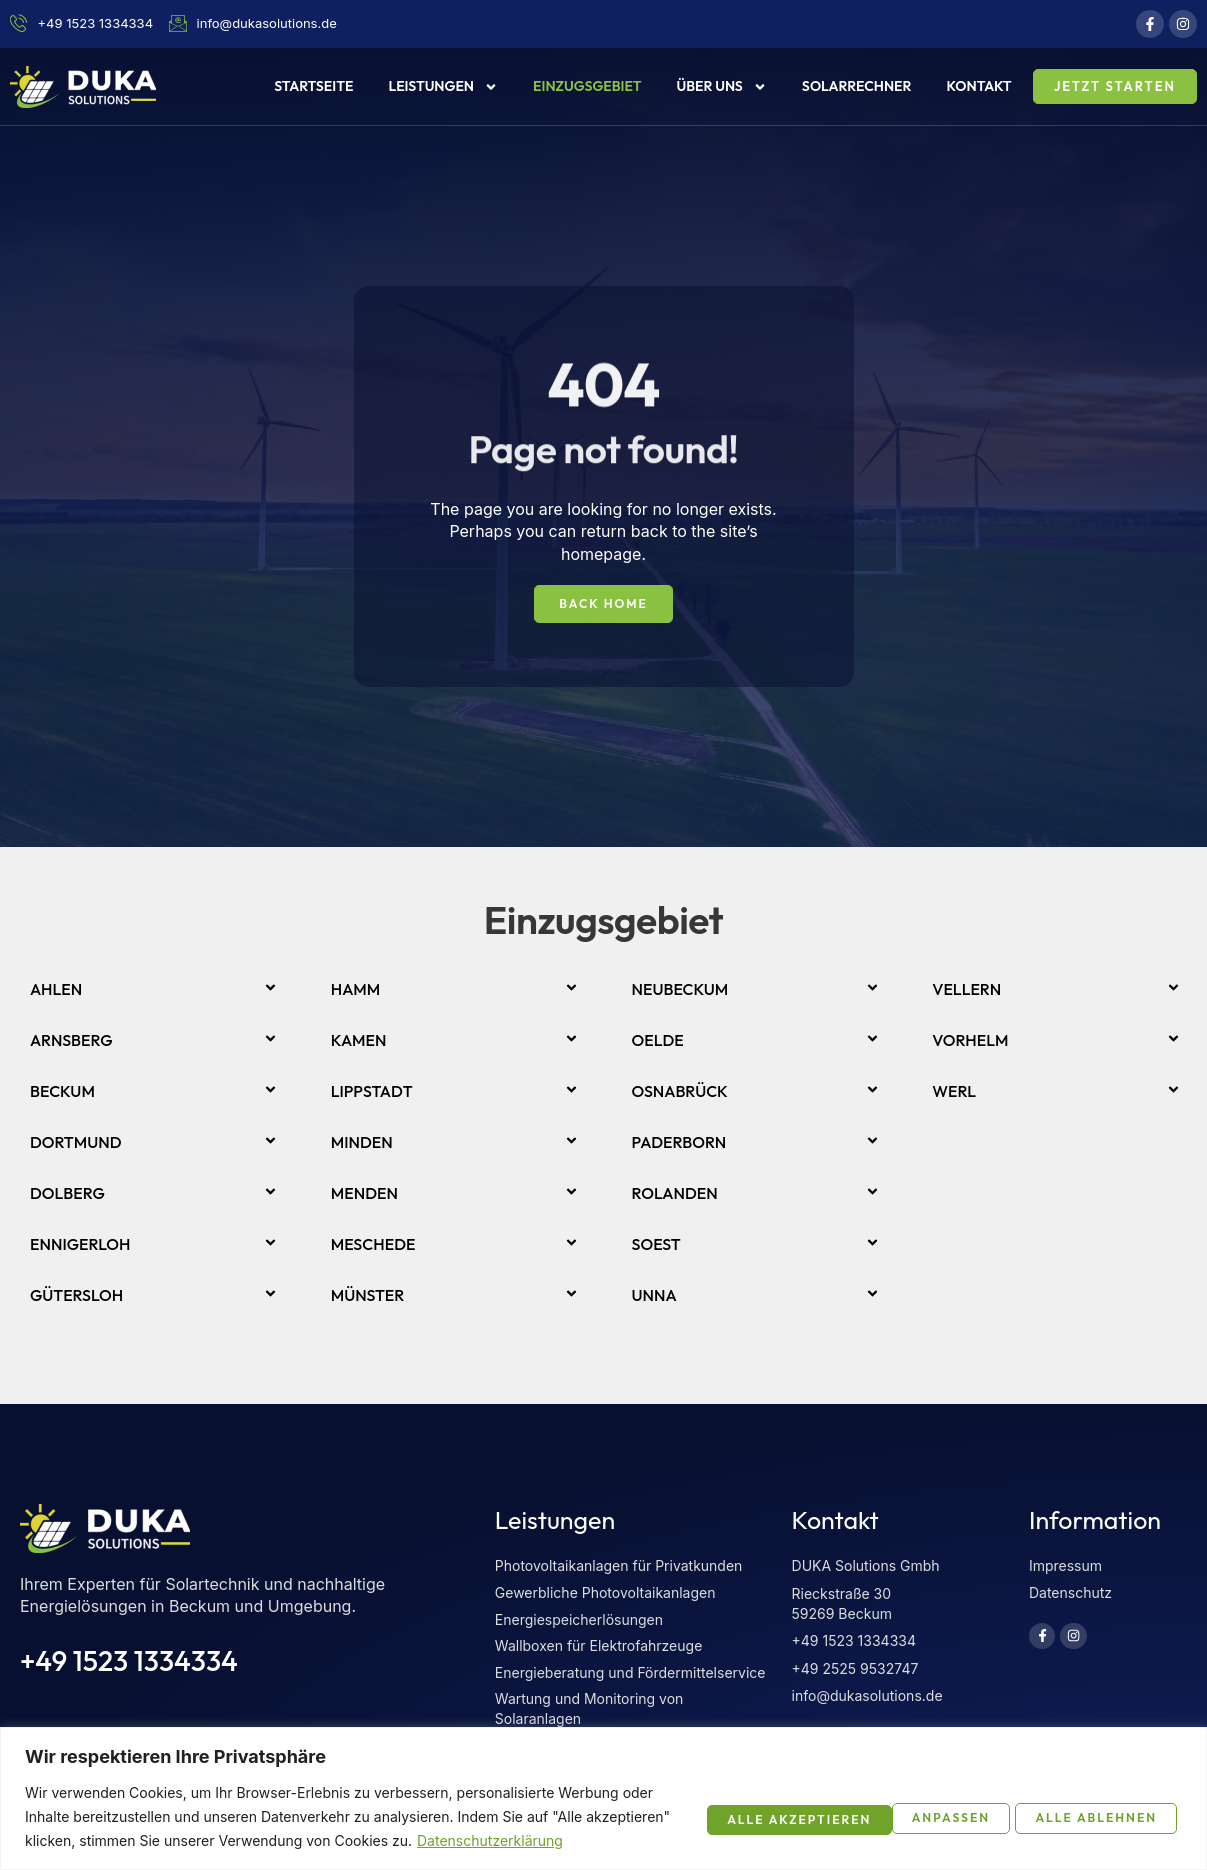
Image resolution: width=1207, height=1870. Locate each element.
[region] (603, 1786)
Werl (954, 1092)
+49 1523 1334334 (129, 1661)
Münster (368, 1296)
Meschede (373, 1245)
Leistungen (443, 87)
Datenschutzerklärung (123, 1840)
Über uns (721, 87)
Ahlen (56, 990)
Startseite (313, 86)
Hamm (355, 990)
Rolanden (675, 1194)
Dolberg (67, 1194)
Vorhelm (970, 1041)
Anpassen (704, 1804)
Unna (654, 1296)
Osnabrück (680, 1092)
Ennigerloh (80, 1245)
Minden (362, 1143)
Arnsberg (71, 1041)
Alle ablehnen (874, 1804)
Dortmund (76, 1143)
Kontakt (979, 86)
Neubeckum (680, 990)
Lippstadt (372, 1092)
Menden (364, 1194)
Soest (656, 1245)
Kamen (359, 1041)
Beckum (62, 1092)
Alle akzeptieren (1078, 1804)
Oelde (658, 1041)
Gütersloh (76, 1296)
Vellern (966, 990)
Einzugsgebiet (587, 86)
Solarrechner (857, 86)
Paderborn (679, 1143)
